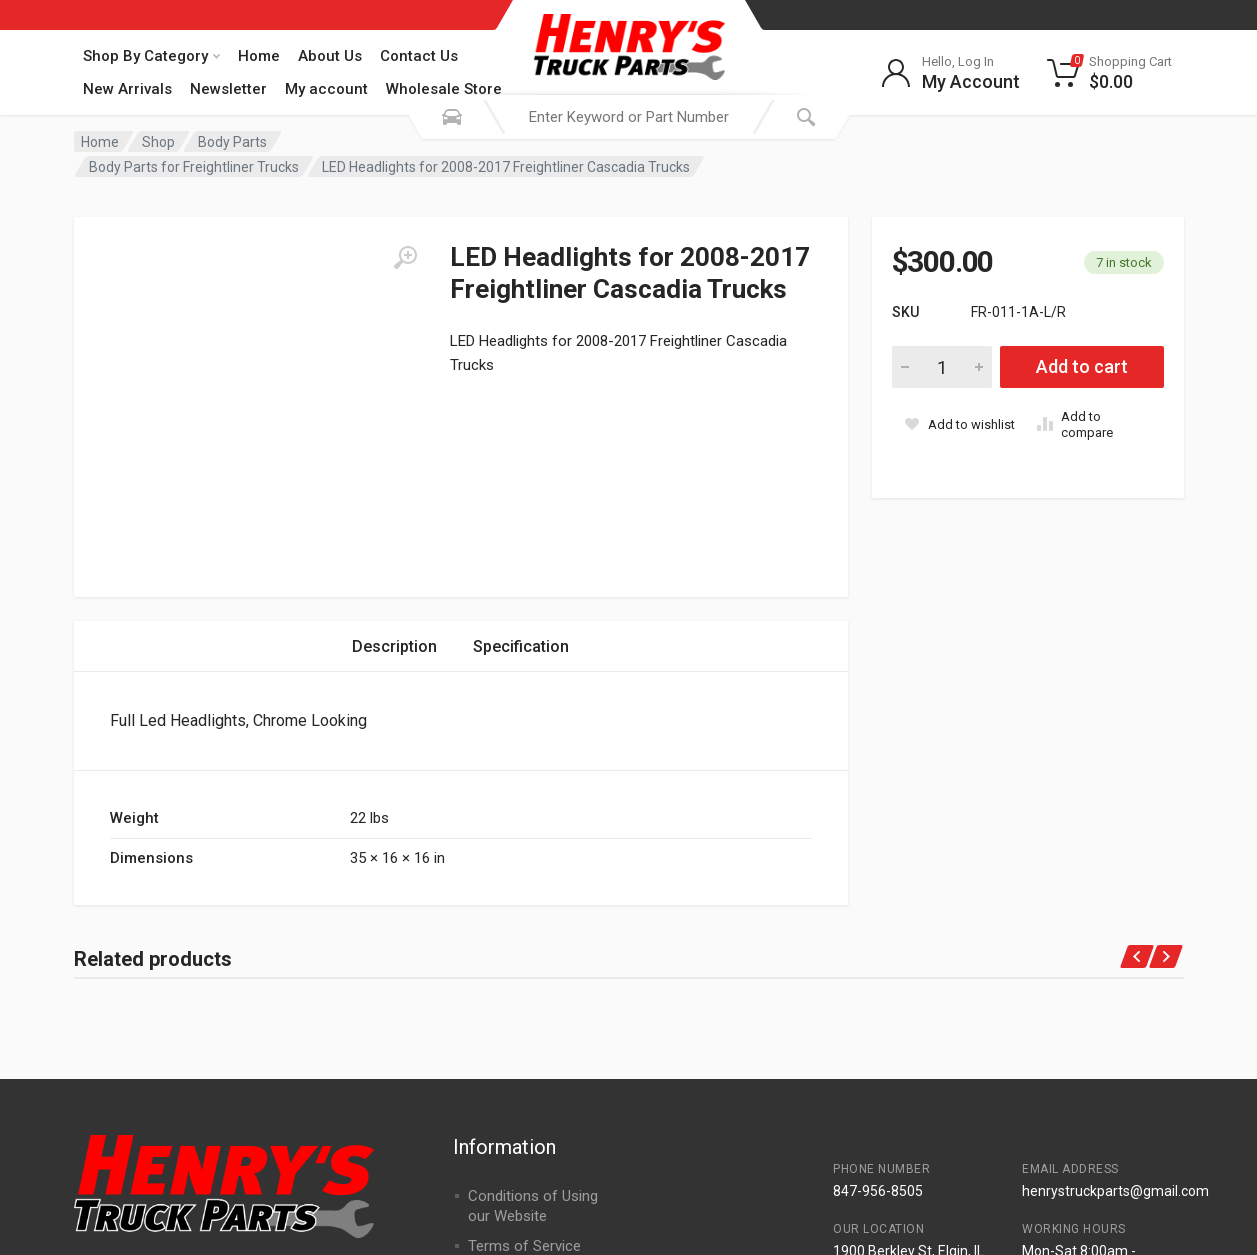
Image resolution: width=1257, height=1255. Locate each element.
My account (326, 89)
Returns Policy (515, 1123)
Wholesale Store (444, 89)
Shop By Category (151, 56)
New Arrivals (127, 89)
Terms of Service (524, 1063)
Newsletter (228, 89)
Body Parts (232, 142)
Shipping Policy (517, 1093)
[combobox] (629, 117)
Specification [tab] (521, 463)
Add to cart (1082, 366)
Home (259, 56)
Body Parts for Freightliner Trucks (194, 167)
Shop (158, 142)
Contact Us (419, 56)
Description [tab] (394, 463)
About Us (330, 56)
